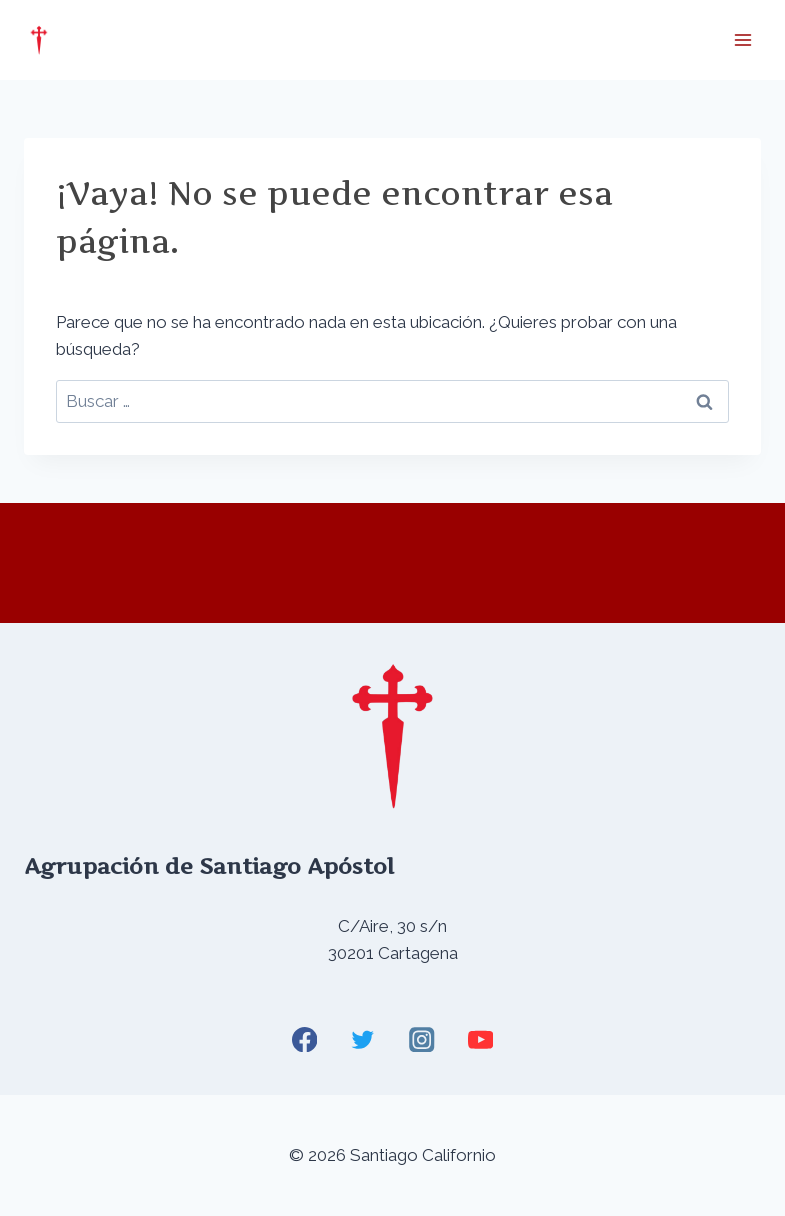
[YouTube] (480, 1039)
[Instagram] (421, 1039)
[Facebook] (304, 1039)
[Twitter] (363, 1039)
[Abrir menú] (742, 39)
